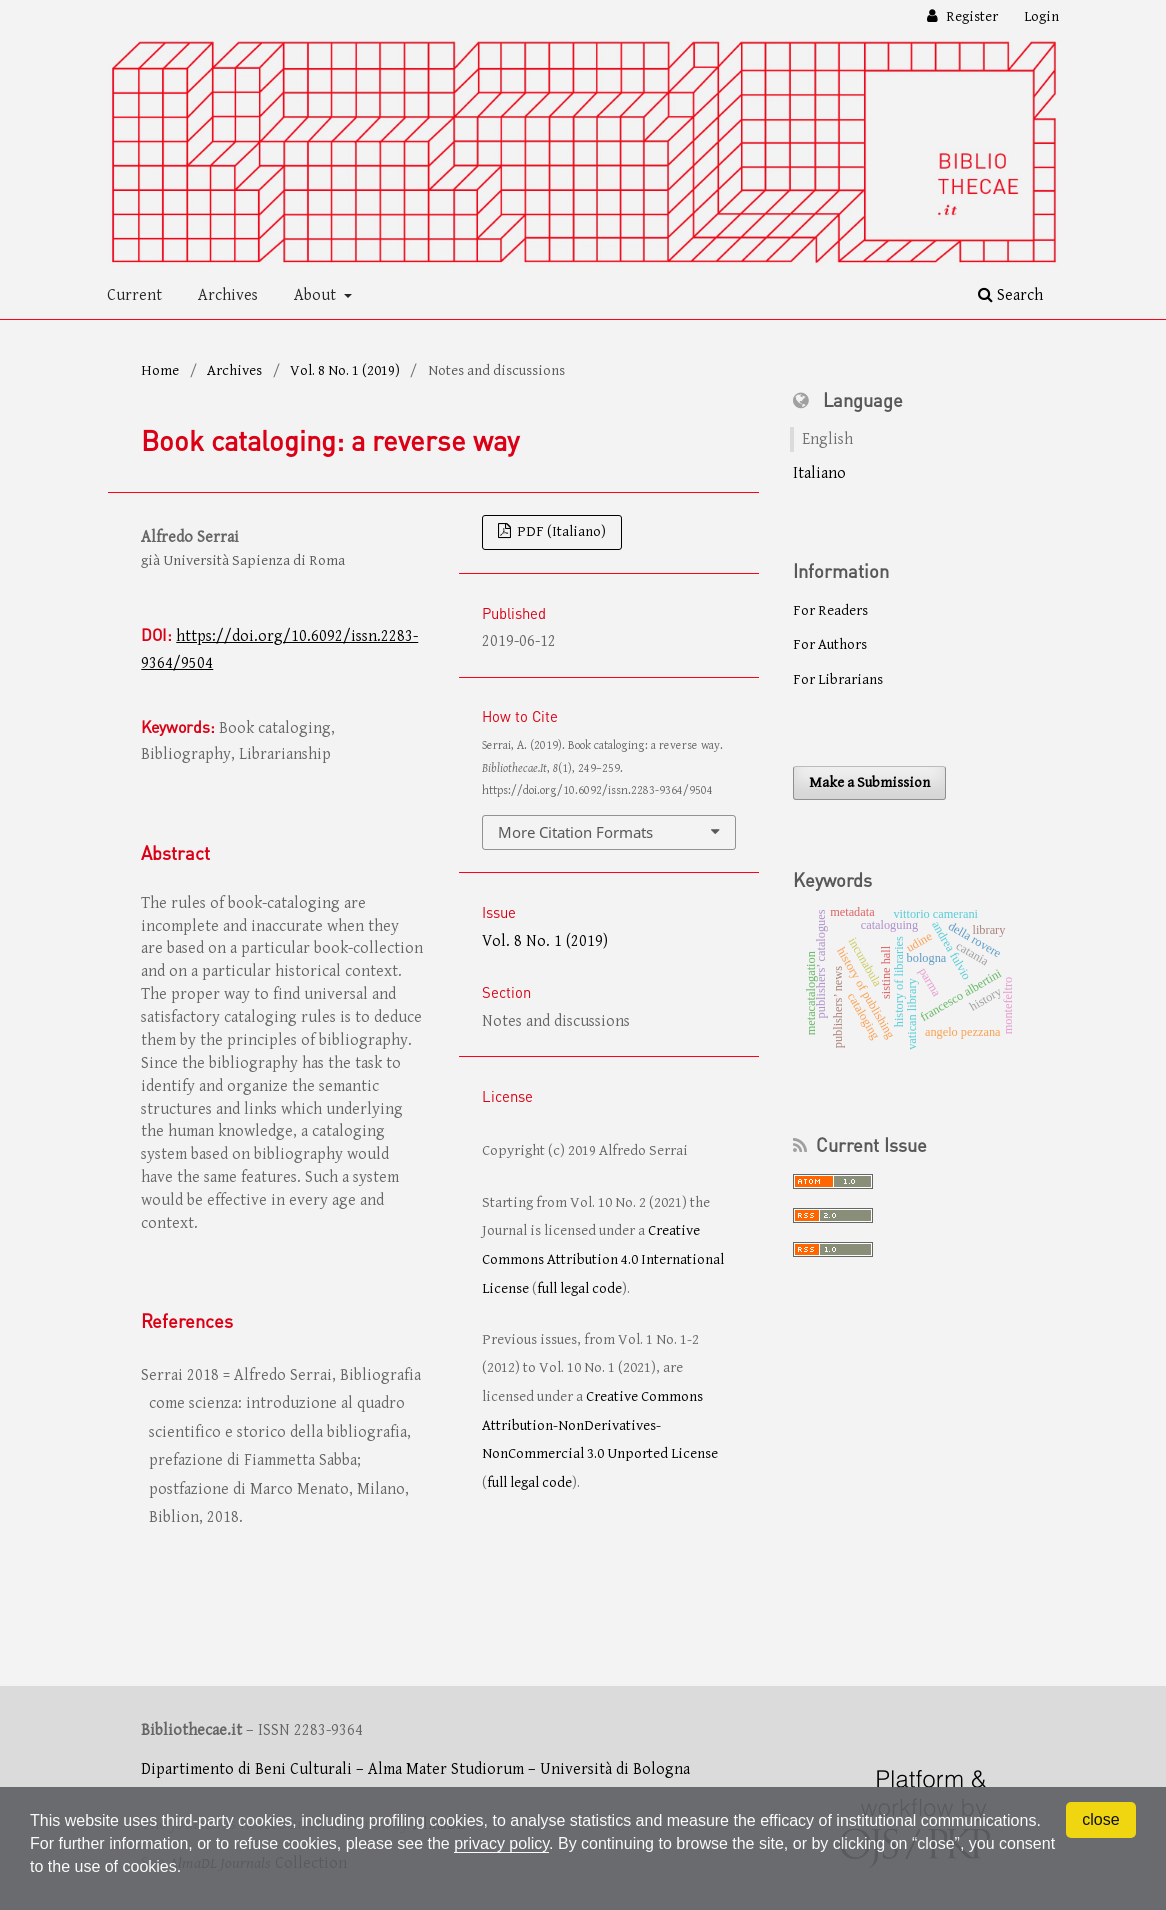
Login (1041, 16)
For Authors (830, 644)
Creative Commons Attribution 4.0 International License (603, 1259)
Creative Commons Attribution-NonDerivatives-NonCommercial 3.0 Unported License (600, 1425)
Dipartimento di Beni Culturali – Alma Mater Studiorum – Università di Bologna (415, 1769)
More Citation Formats (575, 832)
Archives (228, 295)
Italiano (819, 473)
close (1100, 1819)
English (827, 439)
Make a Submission (869, 782)
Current (134, 295)
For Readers (830, 610)
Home (160, 370)
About (317, 295)
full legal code (579, 1288)
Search (1010, 295)
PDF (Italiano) (560, 531)
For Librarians (838, 679)
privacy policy (501, 1843)
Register (970, 16)
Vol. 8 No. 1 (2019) (345, 370)
